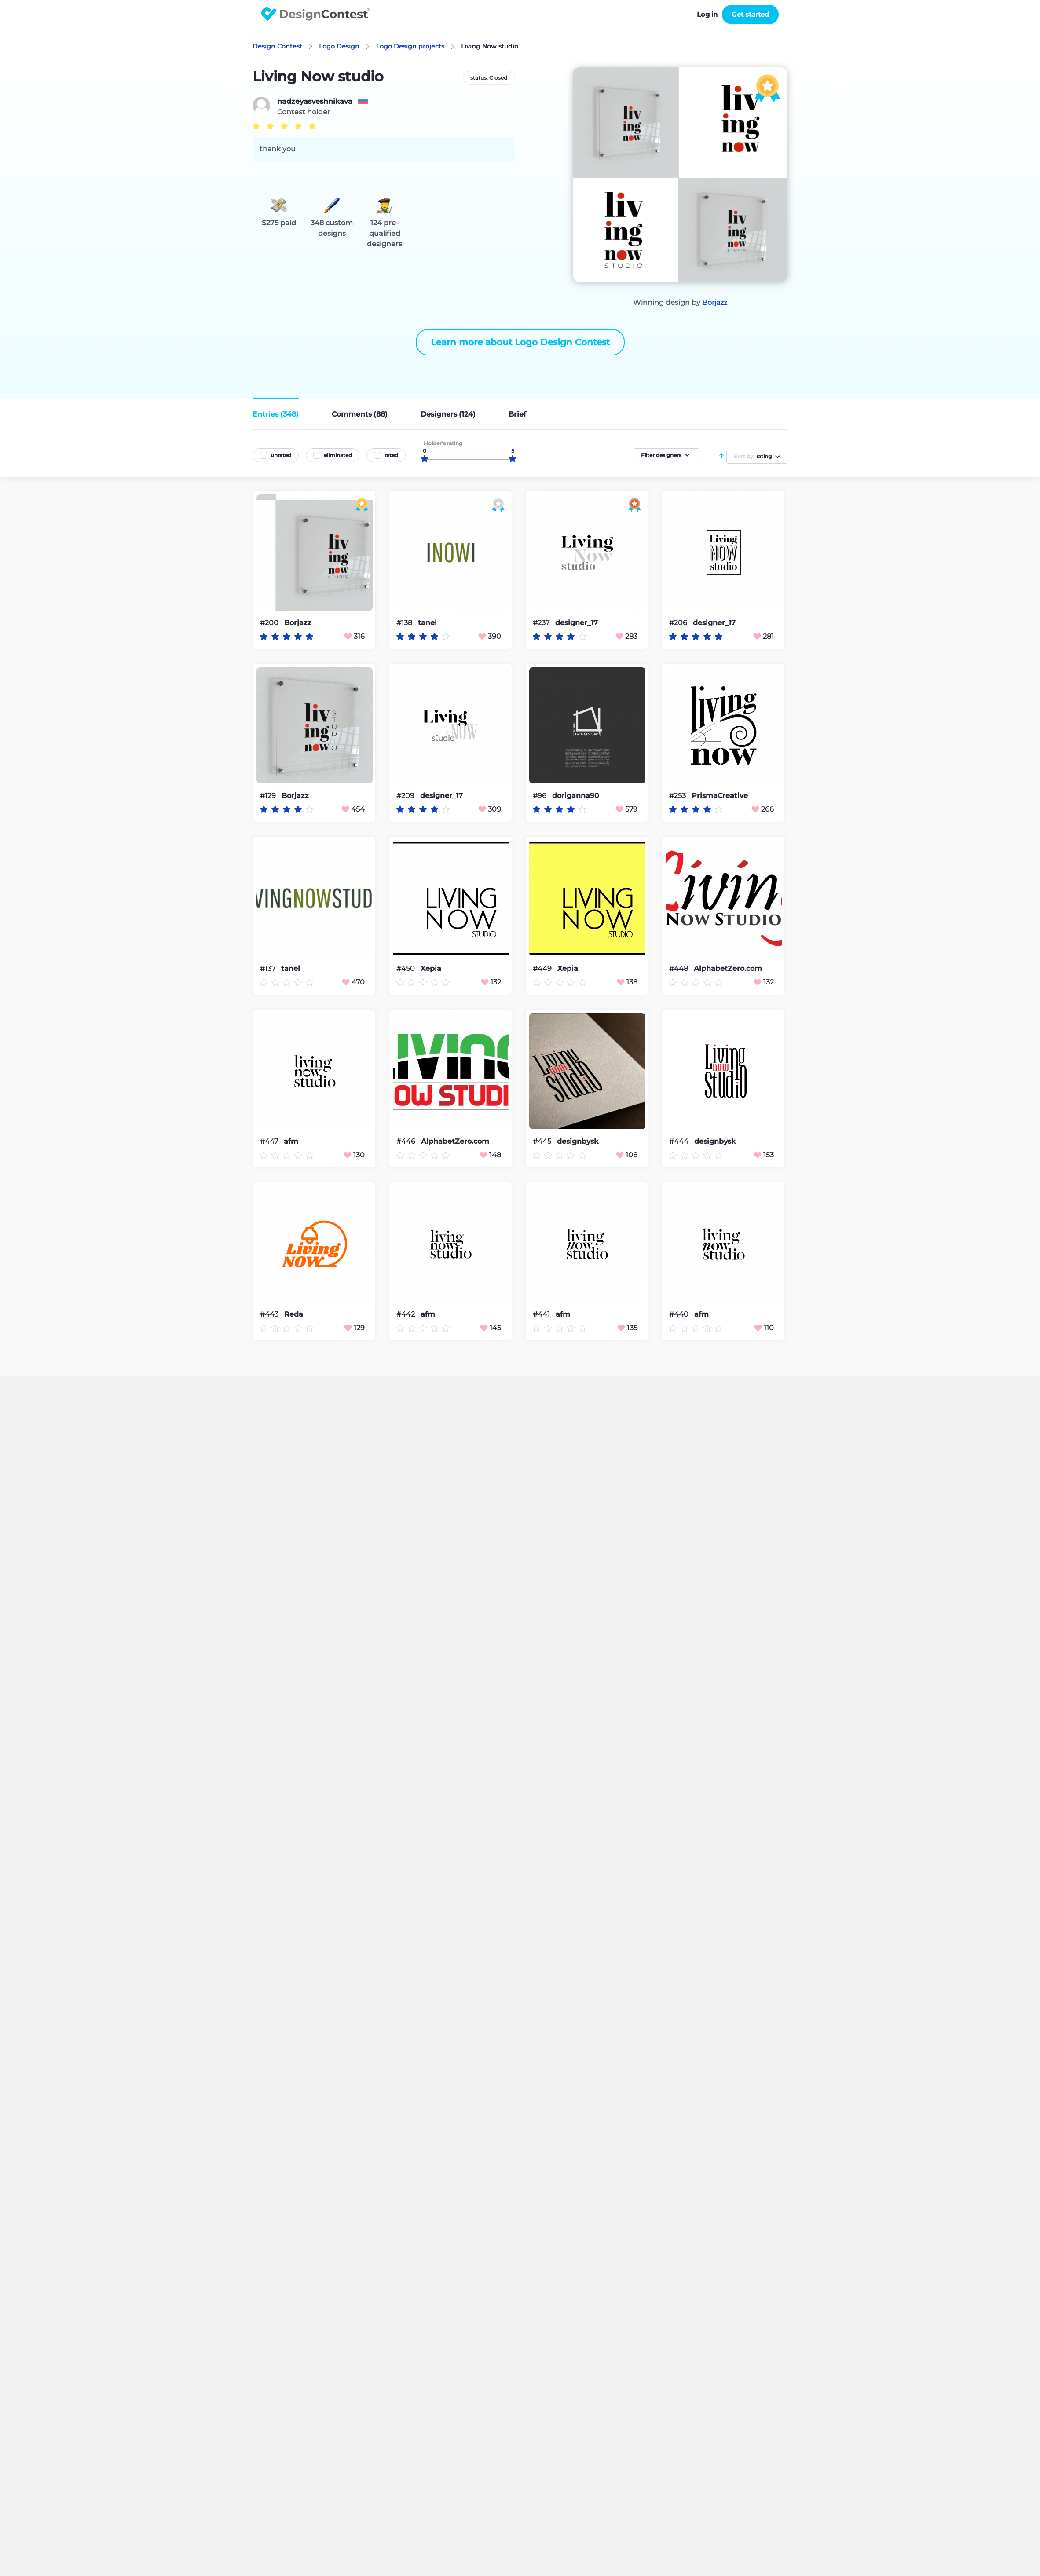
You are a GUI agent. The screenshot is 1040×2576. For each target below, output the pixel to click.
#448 (679, 968)
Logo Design (339, 46)
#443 (270, 1314)
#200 (270, 622)
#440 (679, 1314)
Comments (360, 414)
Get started (750, 14)
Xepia (431, 968)
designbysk (577, 1141)
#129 (269, 795)
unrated (281, 455)
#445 (543, 1141)
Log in (707, 14)
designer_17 (576, 622)
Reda (293, 1314)
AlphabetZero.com (728, 968)
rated (391, 455)
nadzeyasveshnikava (314, 101)
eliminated (338, 455)
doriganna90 (575, 795)
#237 (542, 622)
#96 (540, 795)
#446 (406, 1141)
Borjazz (714, 302)
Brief (517, 414)
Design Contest (277, 46)
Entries (276, 414)
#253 (678, 795)
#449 (543, 968)
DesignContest (315, 14)
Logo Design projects (410, 46)
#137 (268, 968)
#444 (679, 1141)
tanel (427, 622)
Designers (448, 414)
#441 (542, 1314)
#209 (406, 795)
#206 (679, 622)
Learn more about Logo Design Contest (520, 342)
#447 (270, 1141)
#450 (406, 968)
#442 (406, 1314)
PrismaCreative (720, 795)
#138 (405, 622)
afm (291, 1141)
